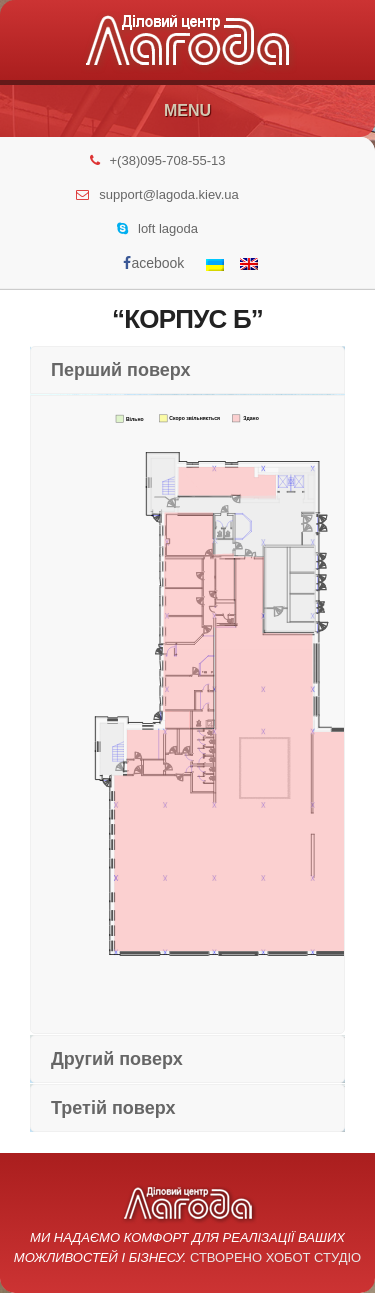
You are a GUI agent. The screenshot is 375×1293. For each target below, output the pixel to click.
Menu (187, 110)
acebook (153, 263)
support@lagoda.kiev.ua (168, 194)
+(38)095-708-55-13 (168, 160)
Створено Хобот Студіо (275, 1257)
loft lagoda (168, 228)
